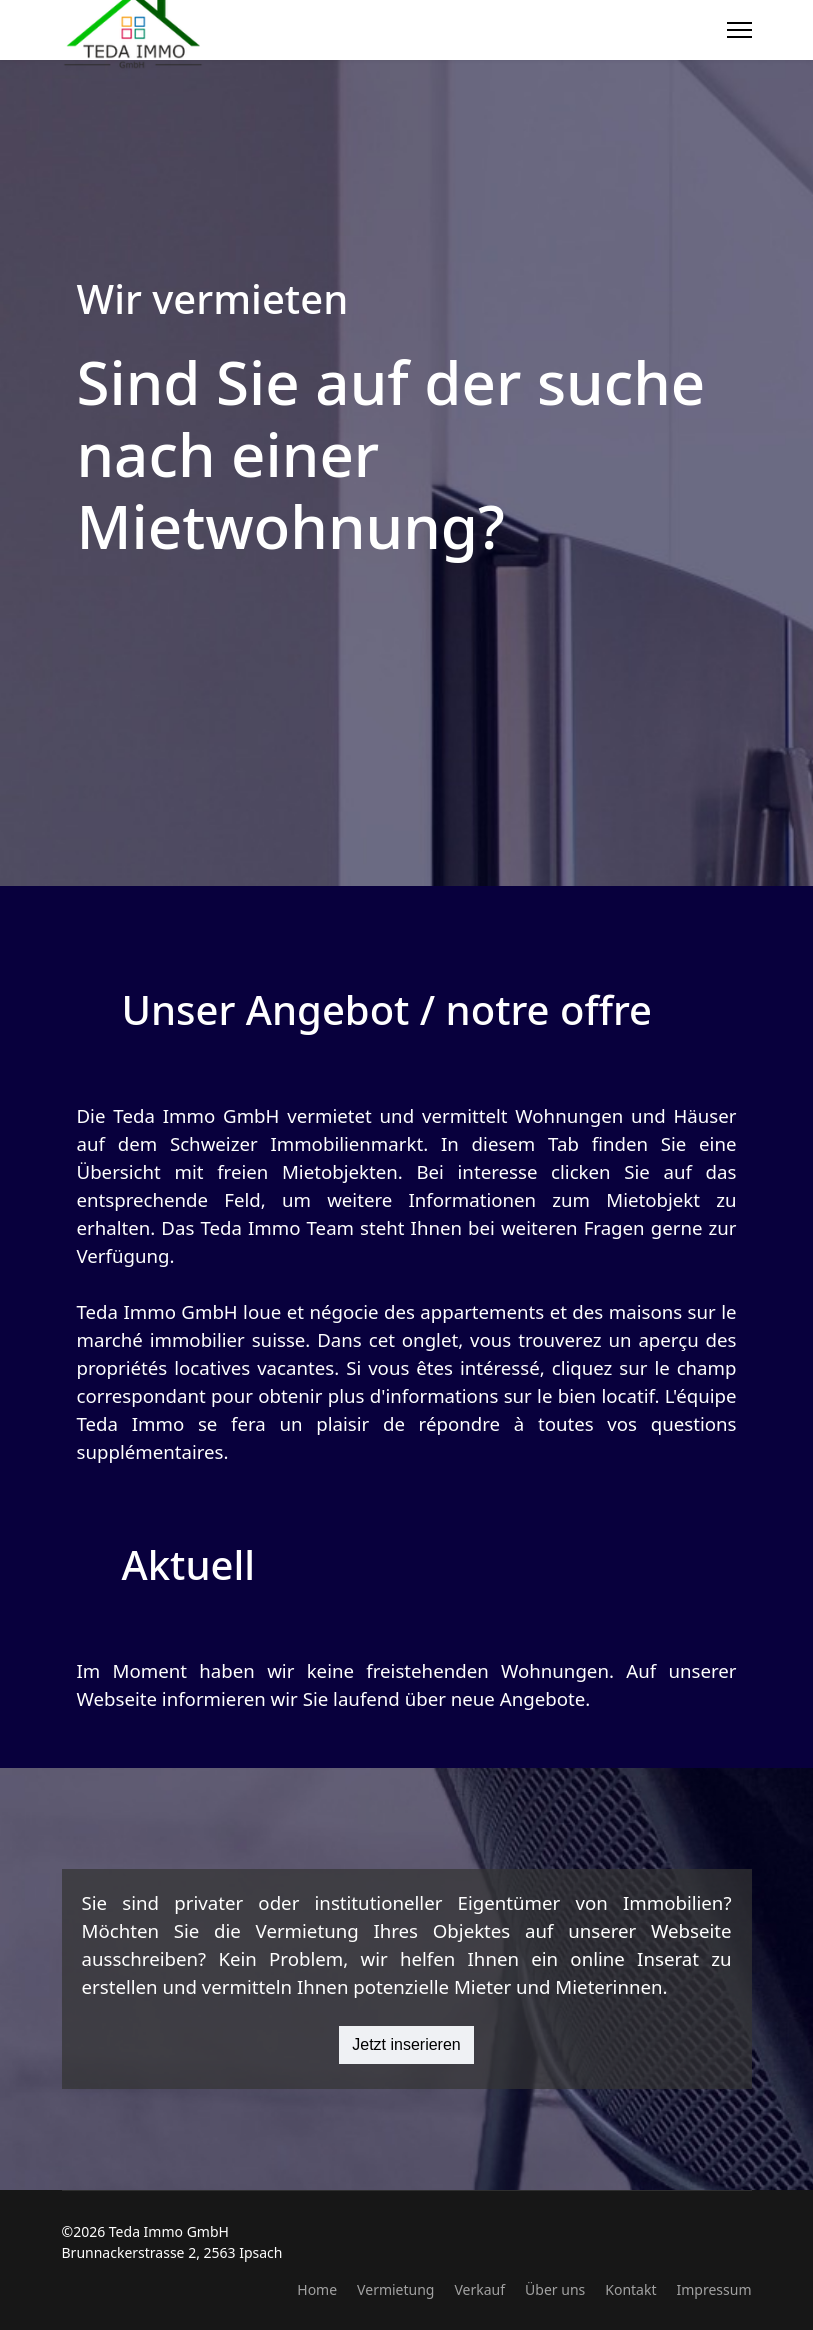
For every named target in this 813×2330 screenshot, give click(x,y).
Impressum (714, 2289)
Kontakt (630, 2289)
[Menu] (739, 30)
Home (317, 2289)
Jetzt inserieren (406, 2044)
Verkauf (479, 2289)
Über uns (555, 2289)
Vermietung (395, 2289)
